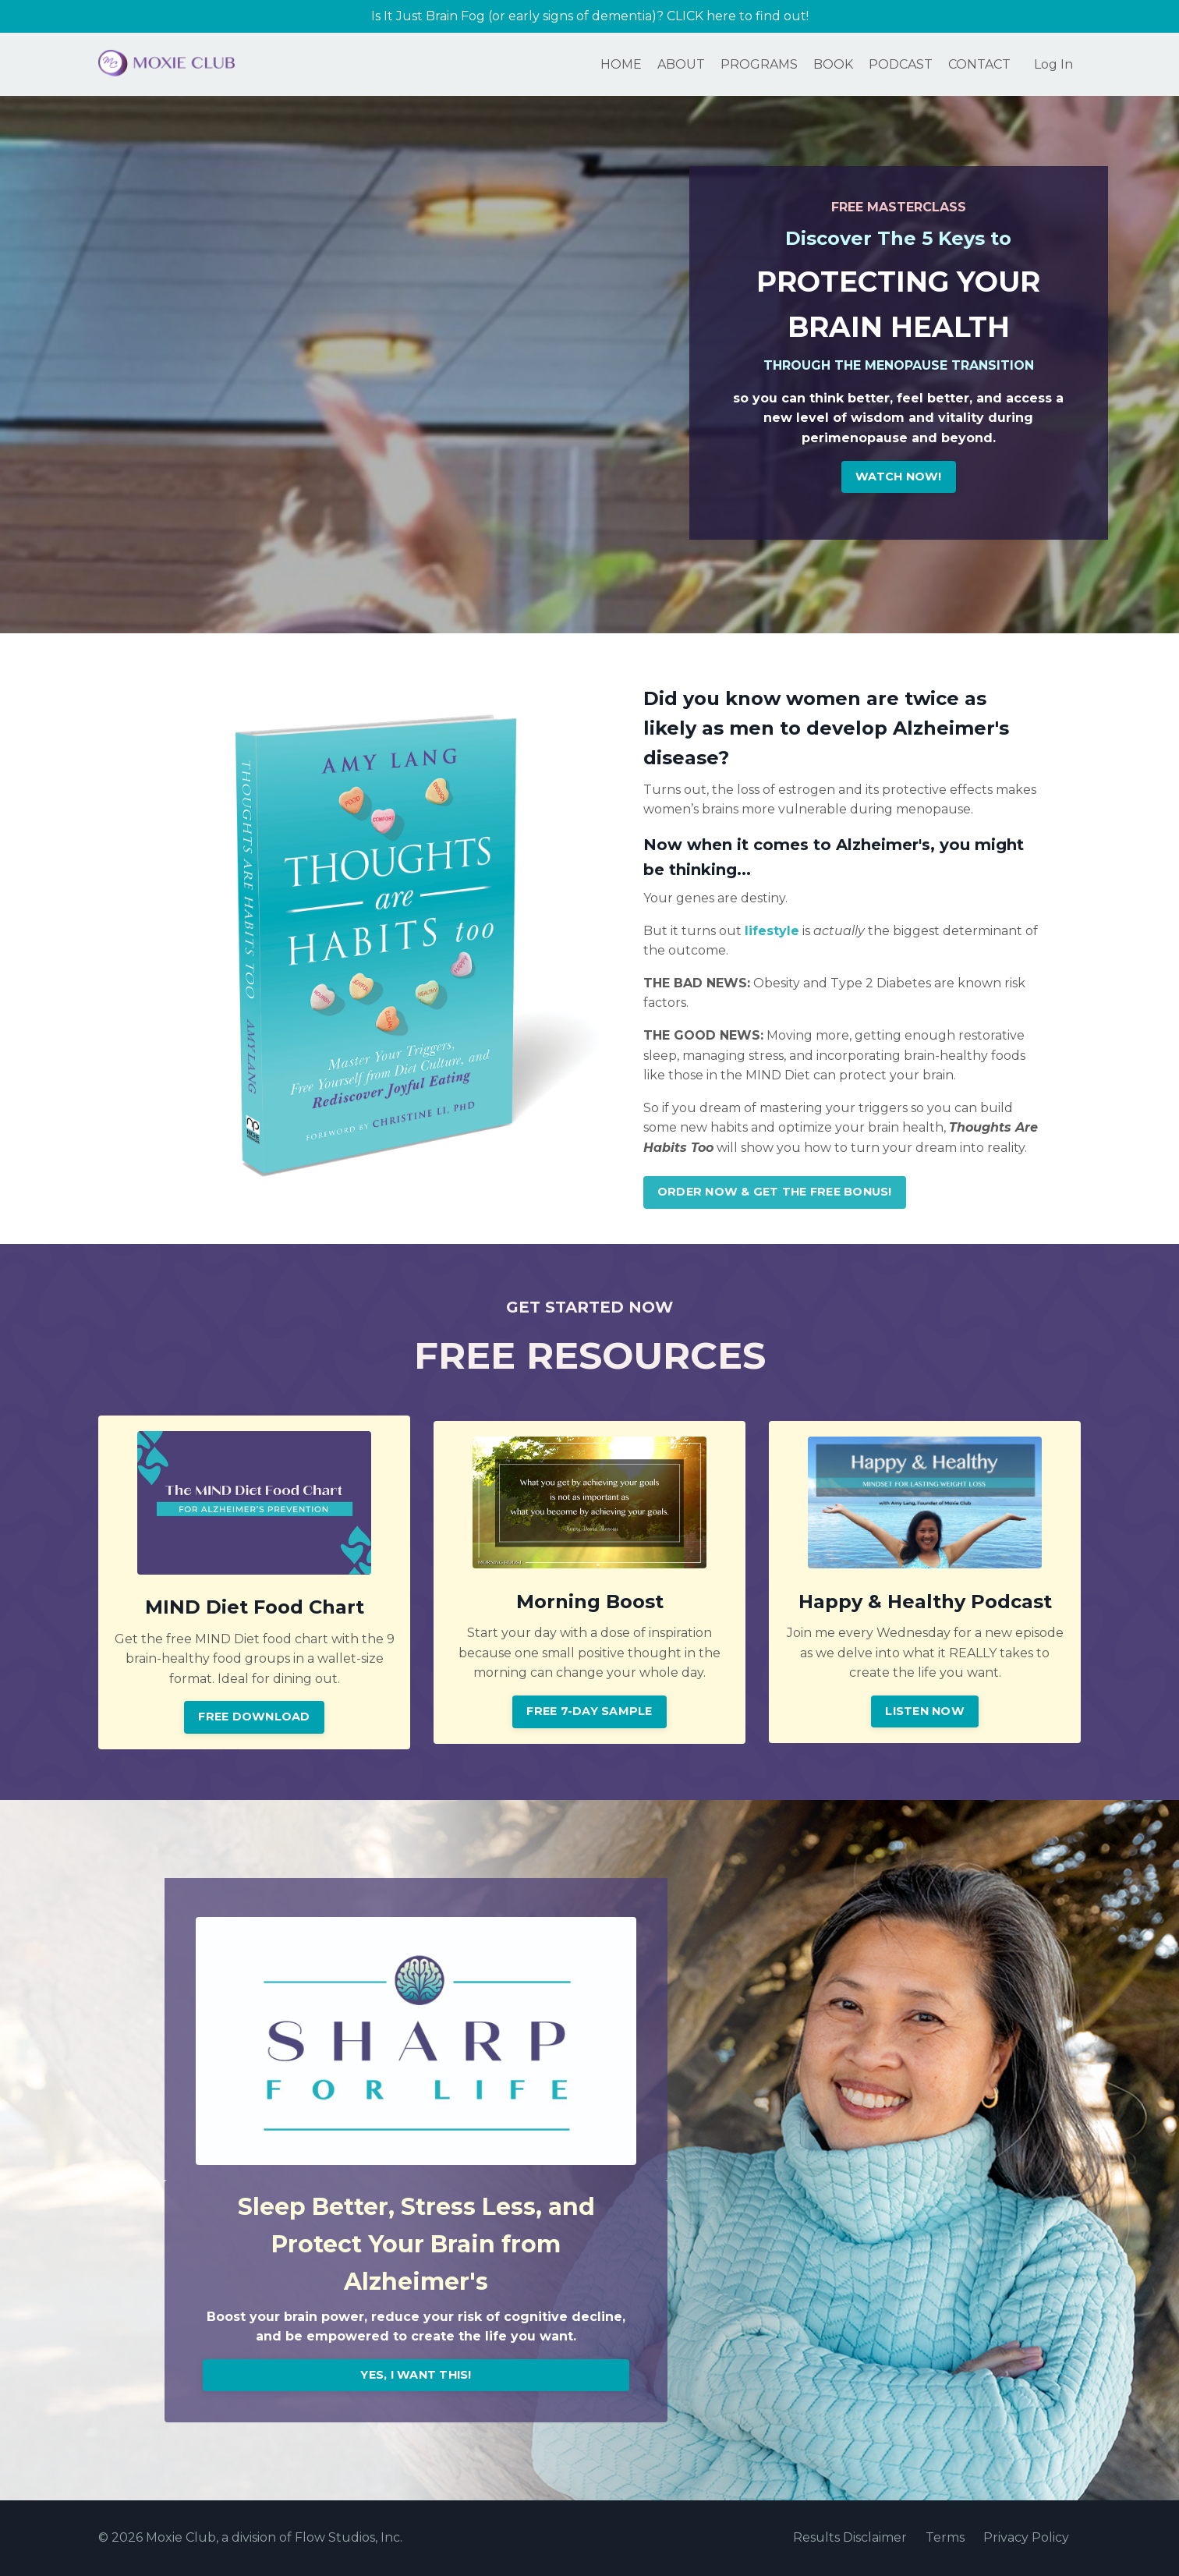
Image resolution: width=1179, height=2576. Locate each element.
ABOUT (681, 64)
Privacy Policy (1026, 2539)
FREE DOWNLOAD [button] (254, 1718)
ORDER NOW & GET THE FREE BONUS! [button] (774, 1193)
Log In (1053, 64)
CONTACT (979, 64)
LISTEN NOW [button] (925, 1712)
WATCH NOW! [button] (898, 476)
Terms (945, 2539)
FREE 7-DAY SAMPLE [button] (589, 1712)
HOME (621, 64)
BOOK (833, 64)
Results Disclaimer (850, 2539)
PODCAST (901, 64)
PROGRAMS (759, 64)
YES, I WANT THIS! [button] (415, 2376)
